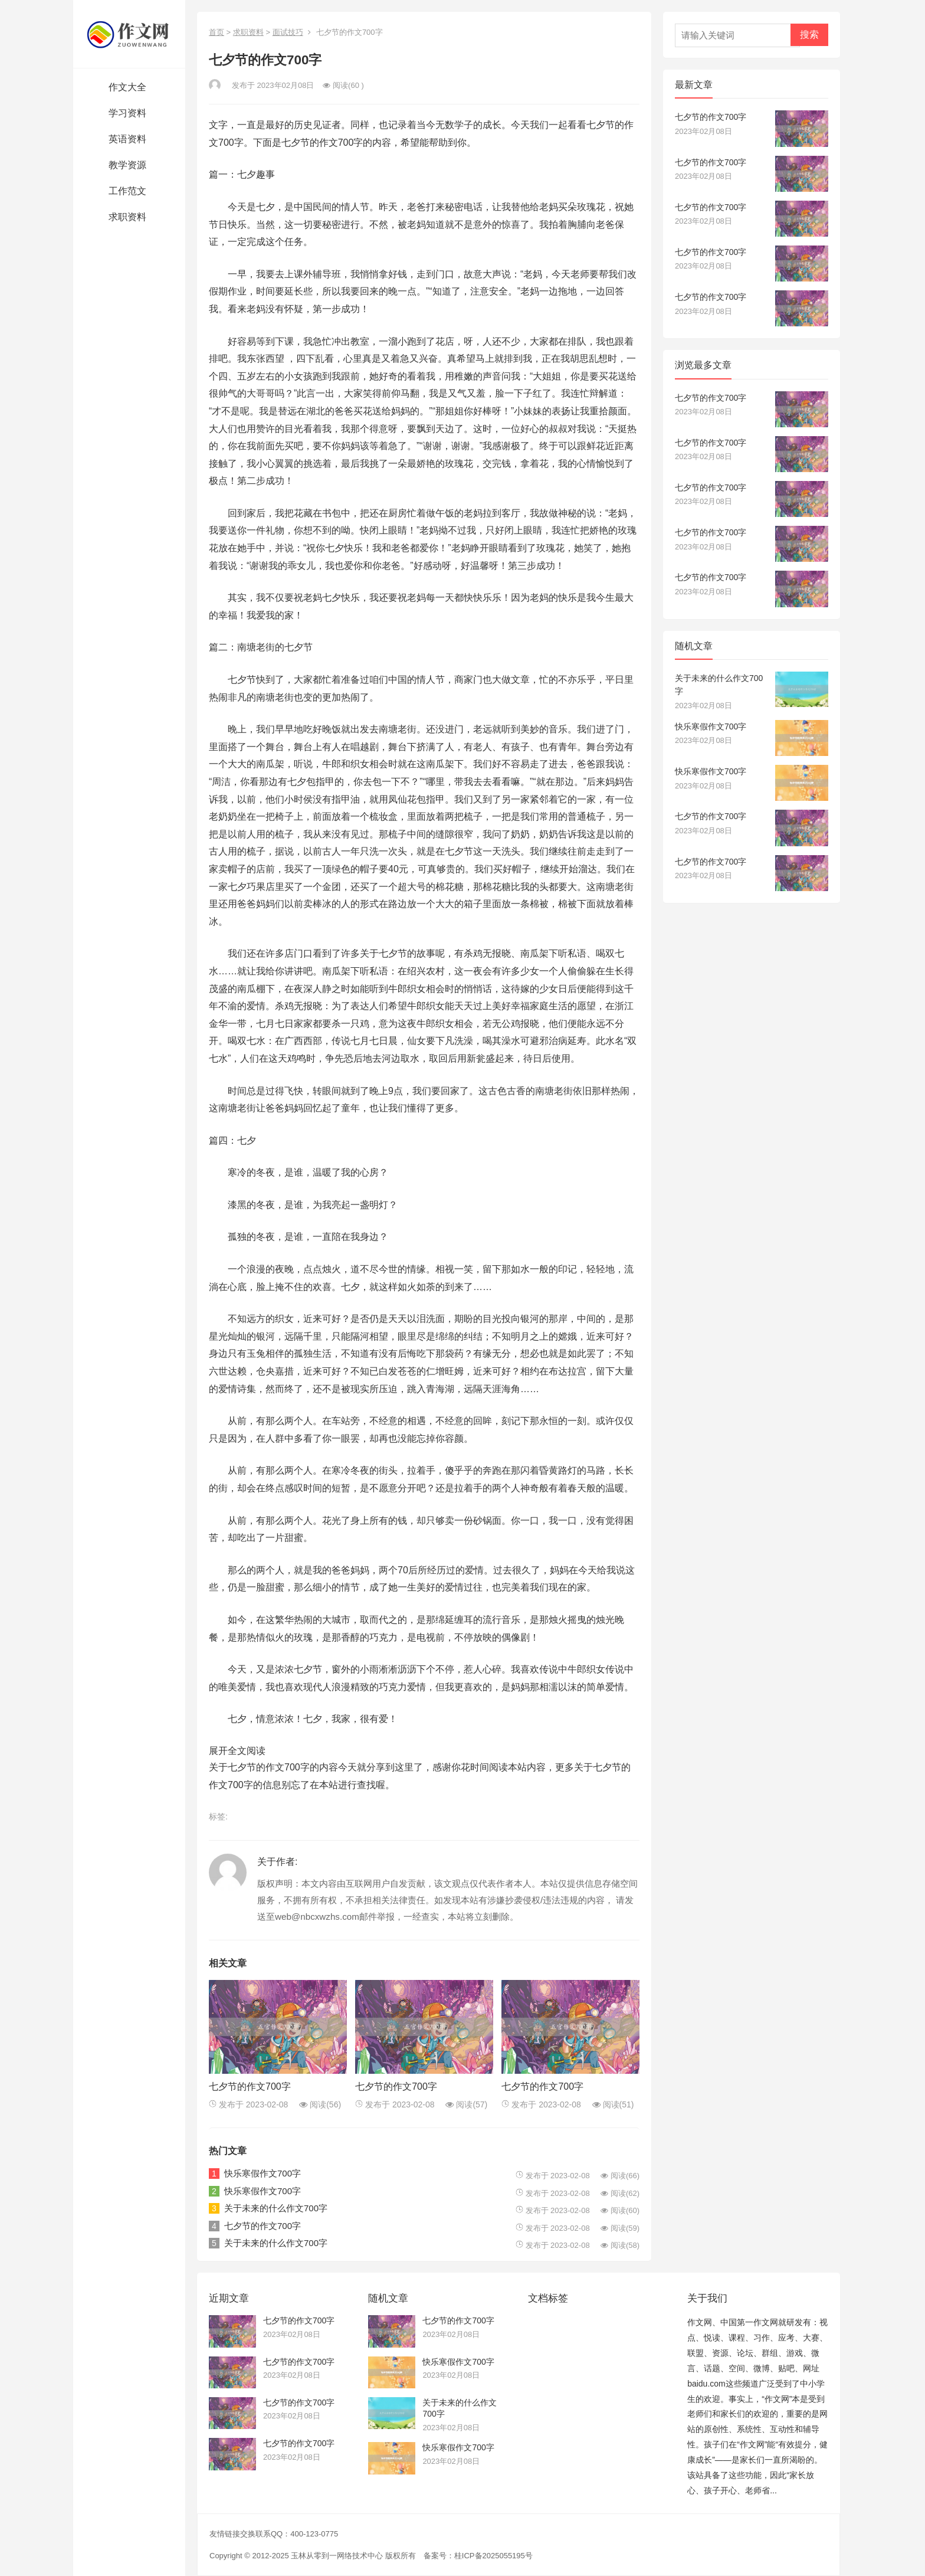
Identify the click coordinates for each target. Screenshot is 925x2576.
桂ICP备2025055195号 (493, 2555)
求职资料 (248, 32)
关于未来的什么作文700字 (275, 2208)
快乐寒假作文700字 (262, 2173)
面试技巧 (288, 32)
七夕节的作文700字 (250, 2086)
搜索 (809, 35)
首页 (216, 32)
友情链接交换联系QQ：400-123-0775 (273, 2533)
